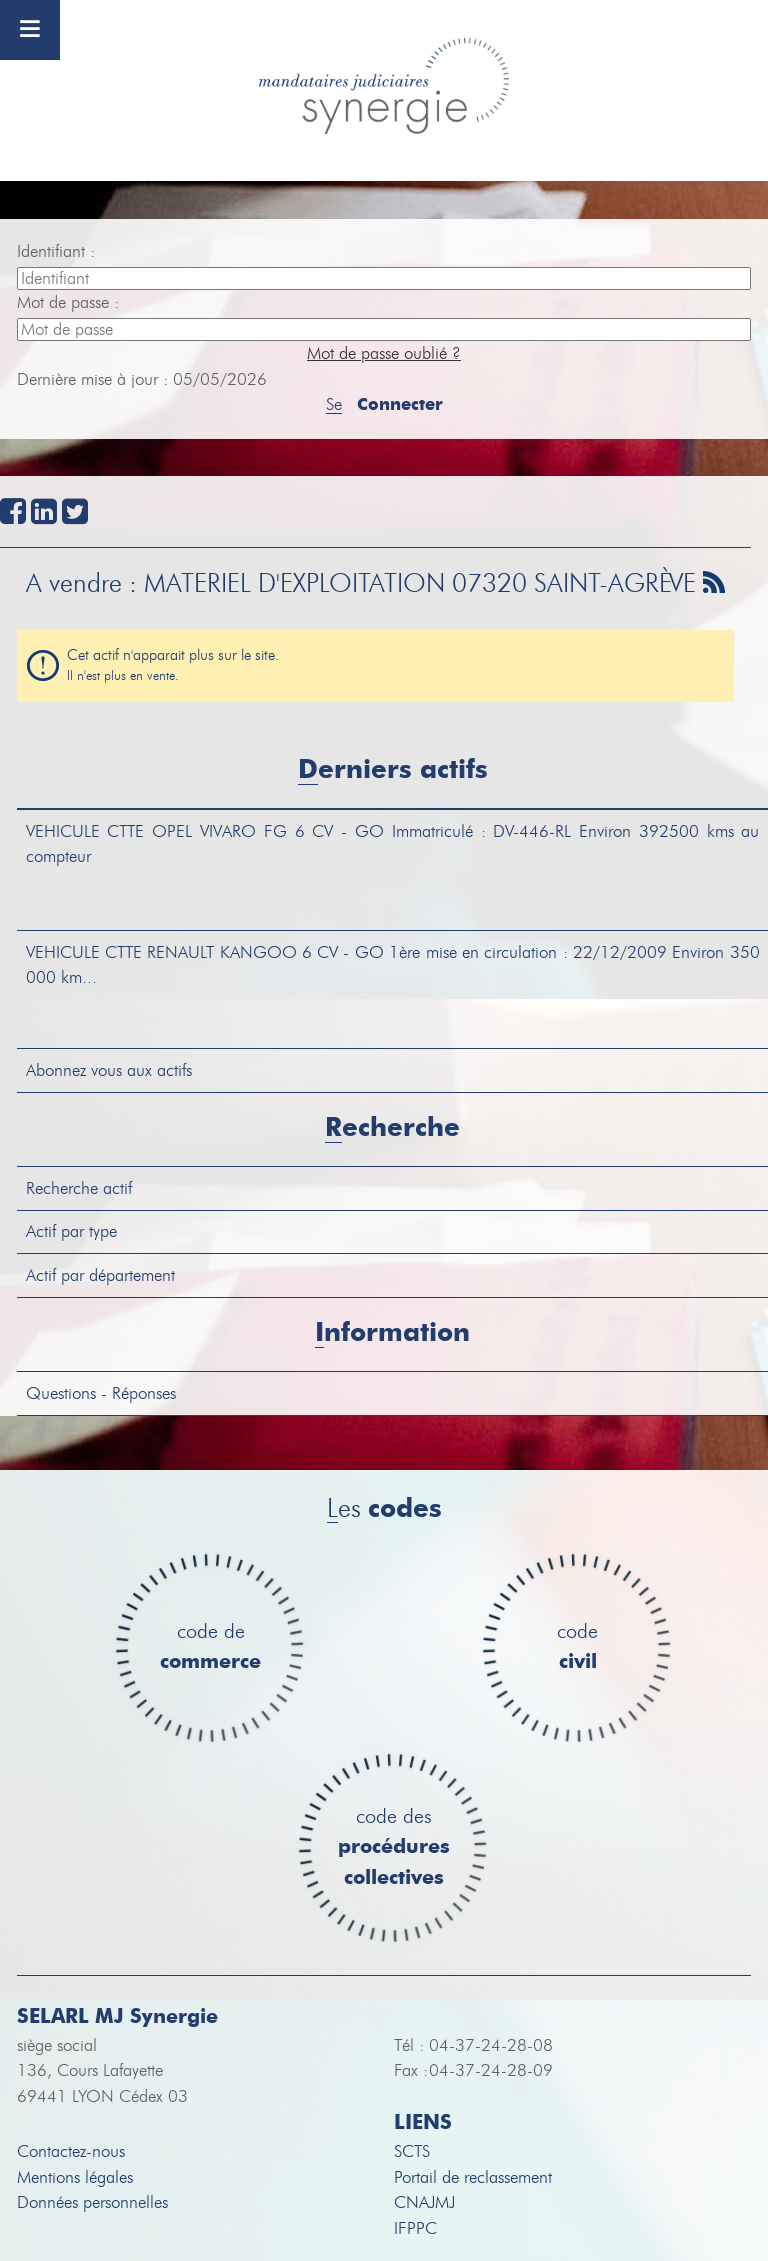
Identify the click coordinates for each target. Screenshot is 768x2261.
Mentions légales (75, 2177)
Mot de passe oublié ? (384, 353)
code (577, 1647)
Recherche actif (79, 1188)
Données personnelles (92, 2202)
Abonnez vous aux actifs (109, 1070)
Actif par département (100, 1275)
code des (394, 1848)
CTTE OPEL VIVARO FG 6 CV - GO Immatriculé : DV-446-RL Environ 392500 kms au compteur (393, 844)
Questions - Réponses (101, 1393)
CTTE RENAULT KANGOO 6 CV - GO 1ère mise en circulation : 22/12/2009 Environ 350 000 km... (393, 965)
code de (210, 1647)
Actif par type (71, 1231)
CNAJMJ (424, 2202)
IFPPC (415, 2228)
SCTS (412, 2151)
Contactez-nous (71, 2151)
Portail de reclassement (473, 2177)
